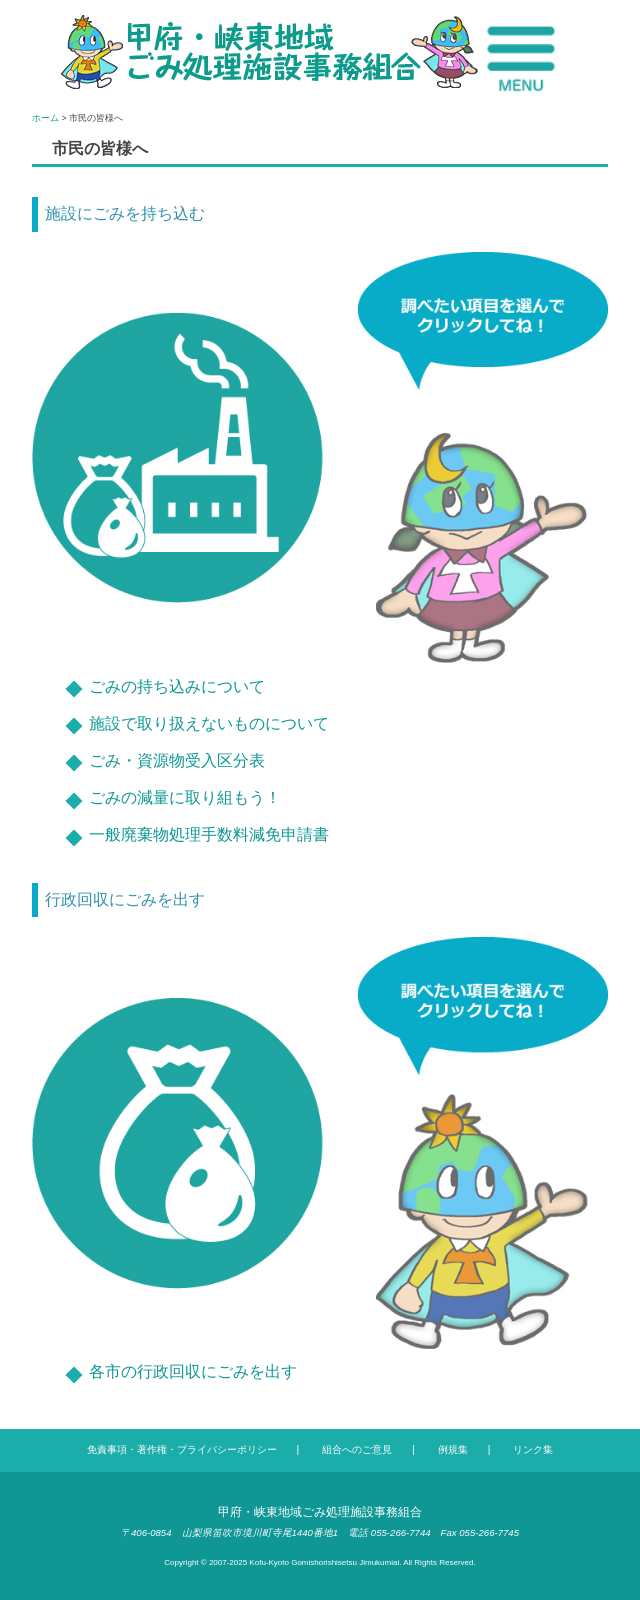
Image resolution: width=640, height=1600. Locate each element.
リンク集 (533, 1449)
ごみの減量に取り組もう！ (185, 797)
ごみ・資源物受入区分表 (177, 760)
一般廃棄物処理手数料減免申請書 (209, 834)
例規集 (453, 1449)
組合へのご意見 (357, 1449)
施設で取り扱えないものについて (209, 723)
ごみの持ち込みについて (177, 686)
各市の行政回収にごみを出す (193, 1371)
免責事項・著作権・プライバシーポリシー (182, 1449)
